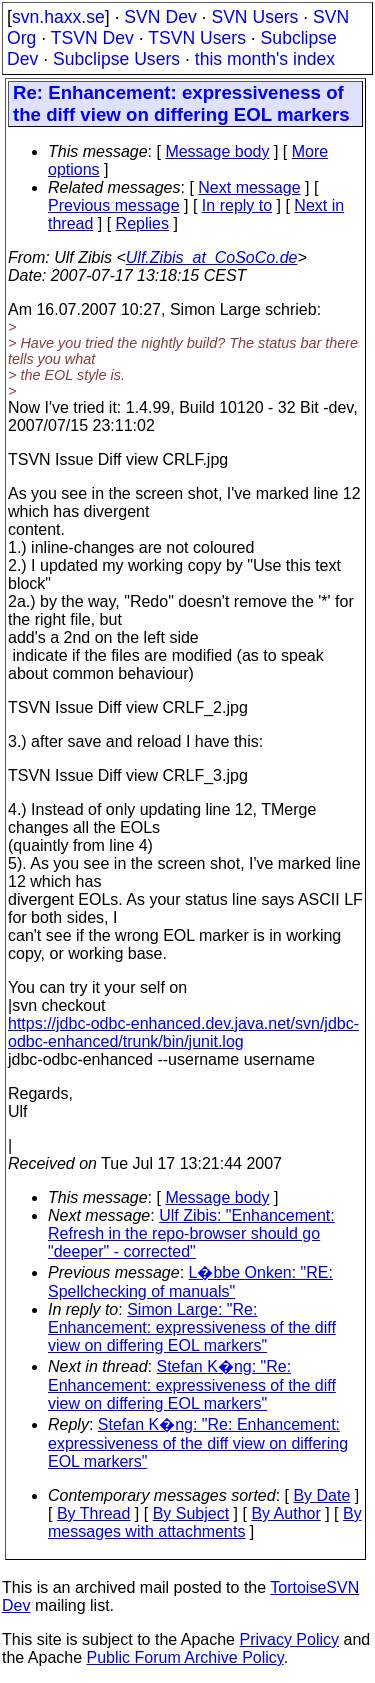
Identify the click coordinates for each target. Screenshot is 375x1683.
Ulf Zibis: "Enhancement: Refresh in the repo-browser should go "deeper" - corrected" (191, 1233)
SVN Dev (160, 17)
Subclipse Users (116, 59)
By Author (285, 1513)
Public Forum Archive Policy (185, 1657)
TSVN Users (197, 38)
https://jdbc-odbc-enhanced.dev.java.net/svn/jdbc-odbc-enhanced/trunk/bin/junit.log (183, 1032)
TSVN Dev (92, 38)
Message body (217, 151)
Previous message (114, 205)
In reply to (237, 205)
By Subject (191, 1513)
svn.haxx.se (58, 17)
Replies (142, 223)
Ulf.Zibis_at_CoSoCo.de (212, 257)
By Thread (94, 1513)
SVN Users (254, 17)
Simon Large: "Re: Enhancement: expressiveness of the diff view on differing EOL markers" (192, 1327)
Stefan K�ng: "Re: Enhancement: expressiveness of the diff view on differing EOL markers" (192, 1385)
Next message (249, 187)
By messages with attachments (205, 1522)
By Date (321, 1495)
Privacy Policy (289, 1639)
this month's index (265, 59)
